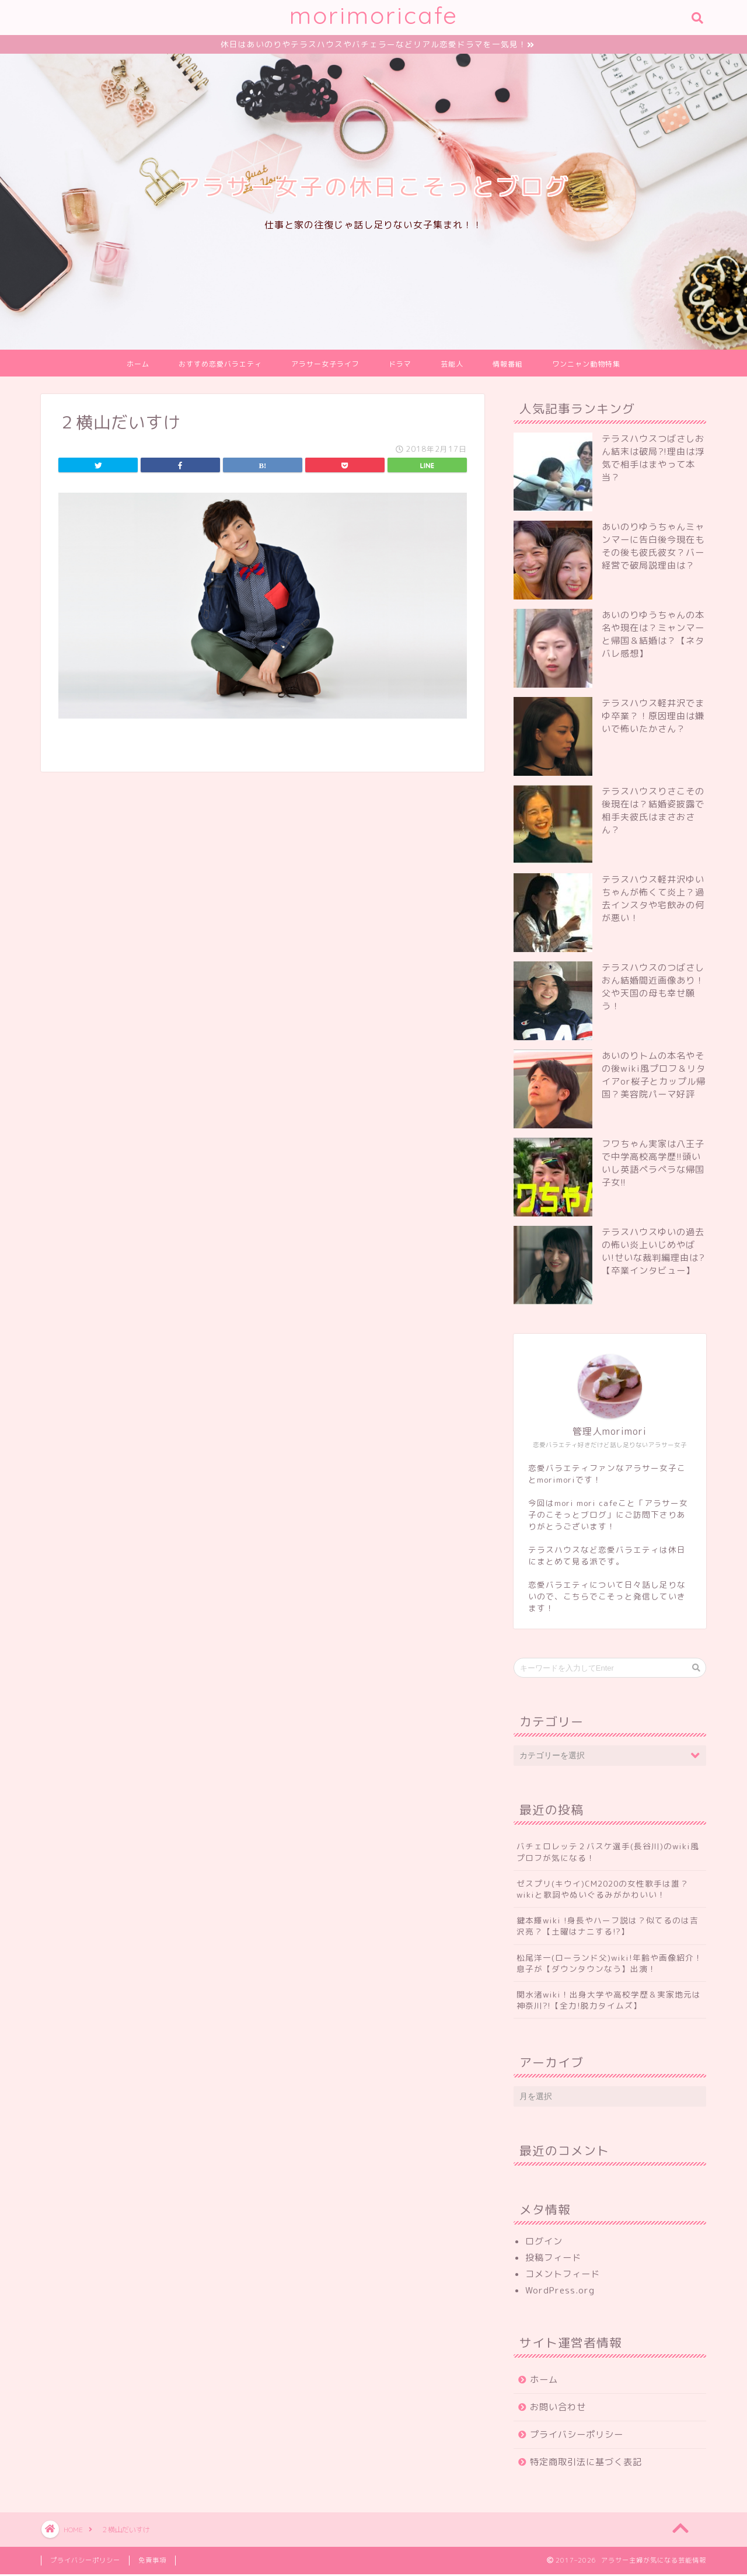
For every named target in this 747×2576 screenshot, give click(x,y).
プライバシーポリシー (576, 2436)
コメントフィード (562, 2276)
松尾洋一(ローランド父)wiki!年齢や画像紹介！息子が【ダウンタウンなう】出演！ (609, 1965)
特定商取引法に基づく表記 (586, 2464)
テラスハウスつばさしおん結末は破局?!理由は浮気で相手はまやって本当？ (653, 459)
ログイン (544, 2243)
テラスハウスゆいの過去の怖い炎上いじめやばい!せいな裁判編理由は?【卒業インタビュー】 (653, 1253)
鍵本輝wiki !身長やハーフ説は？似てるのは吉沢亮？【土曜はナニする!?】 (607, 1927)
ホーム (138, 365)
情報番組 (508, 365)
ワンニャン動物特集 (586, 365)
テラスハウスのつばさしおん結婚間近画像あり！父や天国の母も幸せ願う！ (653, 988)
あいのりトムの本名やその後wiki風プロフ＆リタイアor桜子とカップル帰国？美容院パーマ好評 (654, 1076)
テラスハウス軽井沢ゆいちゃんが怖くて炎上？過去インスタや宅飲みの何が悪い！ (653, 900)
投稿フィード (553, 2259)
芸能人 (452, 365)
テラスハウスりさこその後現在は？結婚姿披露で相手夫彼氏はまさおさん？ (653, 812)
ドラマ (400, 365)
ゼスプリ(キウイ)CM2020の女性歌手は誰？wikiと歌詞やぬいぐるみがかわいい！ (602, 1891)
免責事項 (152, 2562)
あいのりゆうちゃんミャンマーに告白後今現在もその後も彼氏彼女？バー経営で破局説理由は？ (653, 547)
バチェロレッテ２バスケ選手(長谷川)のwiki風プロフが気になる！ (607, 1853)
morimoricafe (373, 15)
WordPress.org (560, 2292)
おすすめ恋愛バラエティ (220, 365)
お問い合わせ (558, 2409)
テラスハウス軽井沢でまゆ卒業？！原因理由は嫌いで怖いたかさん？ (653, 718)
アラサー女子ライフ (325, 365)
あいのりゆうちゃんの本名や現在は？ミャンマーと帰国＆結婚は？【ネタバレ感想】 (653, 636)
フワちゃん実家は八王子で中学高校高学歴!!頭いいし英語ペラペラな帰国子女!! (653, 1164)
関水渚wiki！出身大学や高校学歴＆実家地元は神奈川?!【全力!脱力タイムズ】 (608, 2002)
